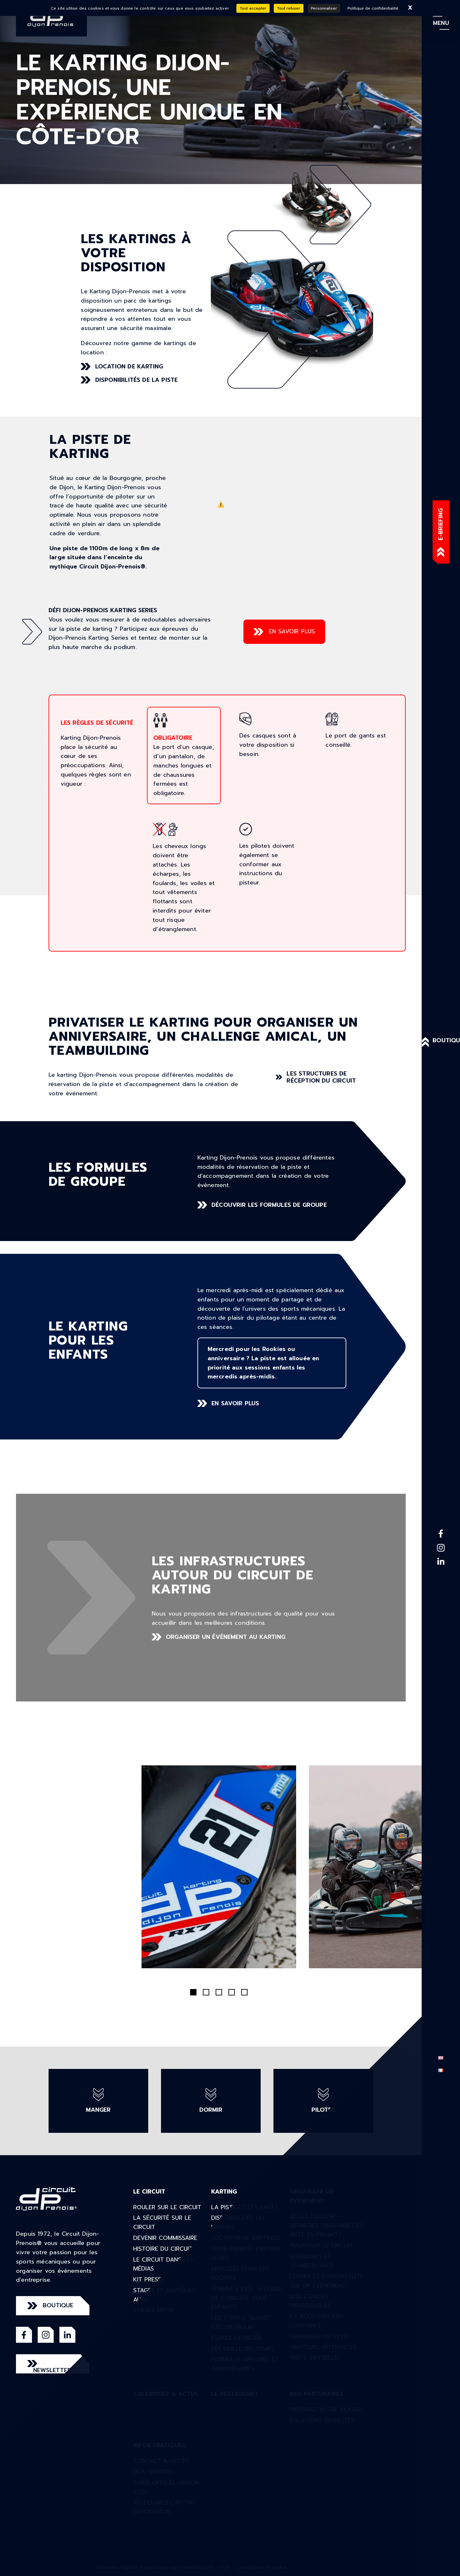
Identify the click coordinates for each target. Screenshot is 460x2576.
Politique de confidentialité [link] (373, 8)
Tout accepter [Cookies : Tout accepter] (253, 8)
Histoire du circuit (163, 2248)
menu (441, 23)
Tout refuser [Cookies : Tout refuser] (288, 8)
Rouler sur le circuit (167, 2207)
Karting (224, 2191)
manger (98, 2101)
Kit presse (149, 2279)
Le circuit (149, 2191)
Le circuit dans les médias (163, 2264)
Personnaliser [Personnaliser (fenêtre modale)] (324, 8)
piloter (323, 2101)
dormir (210, 2101)
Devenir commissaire (165, 2237)
